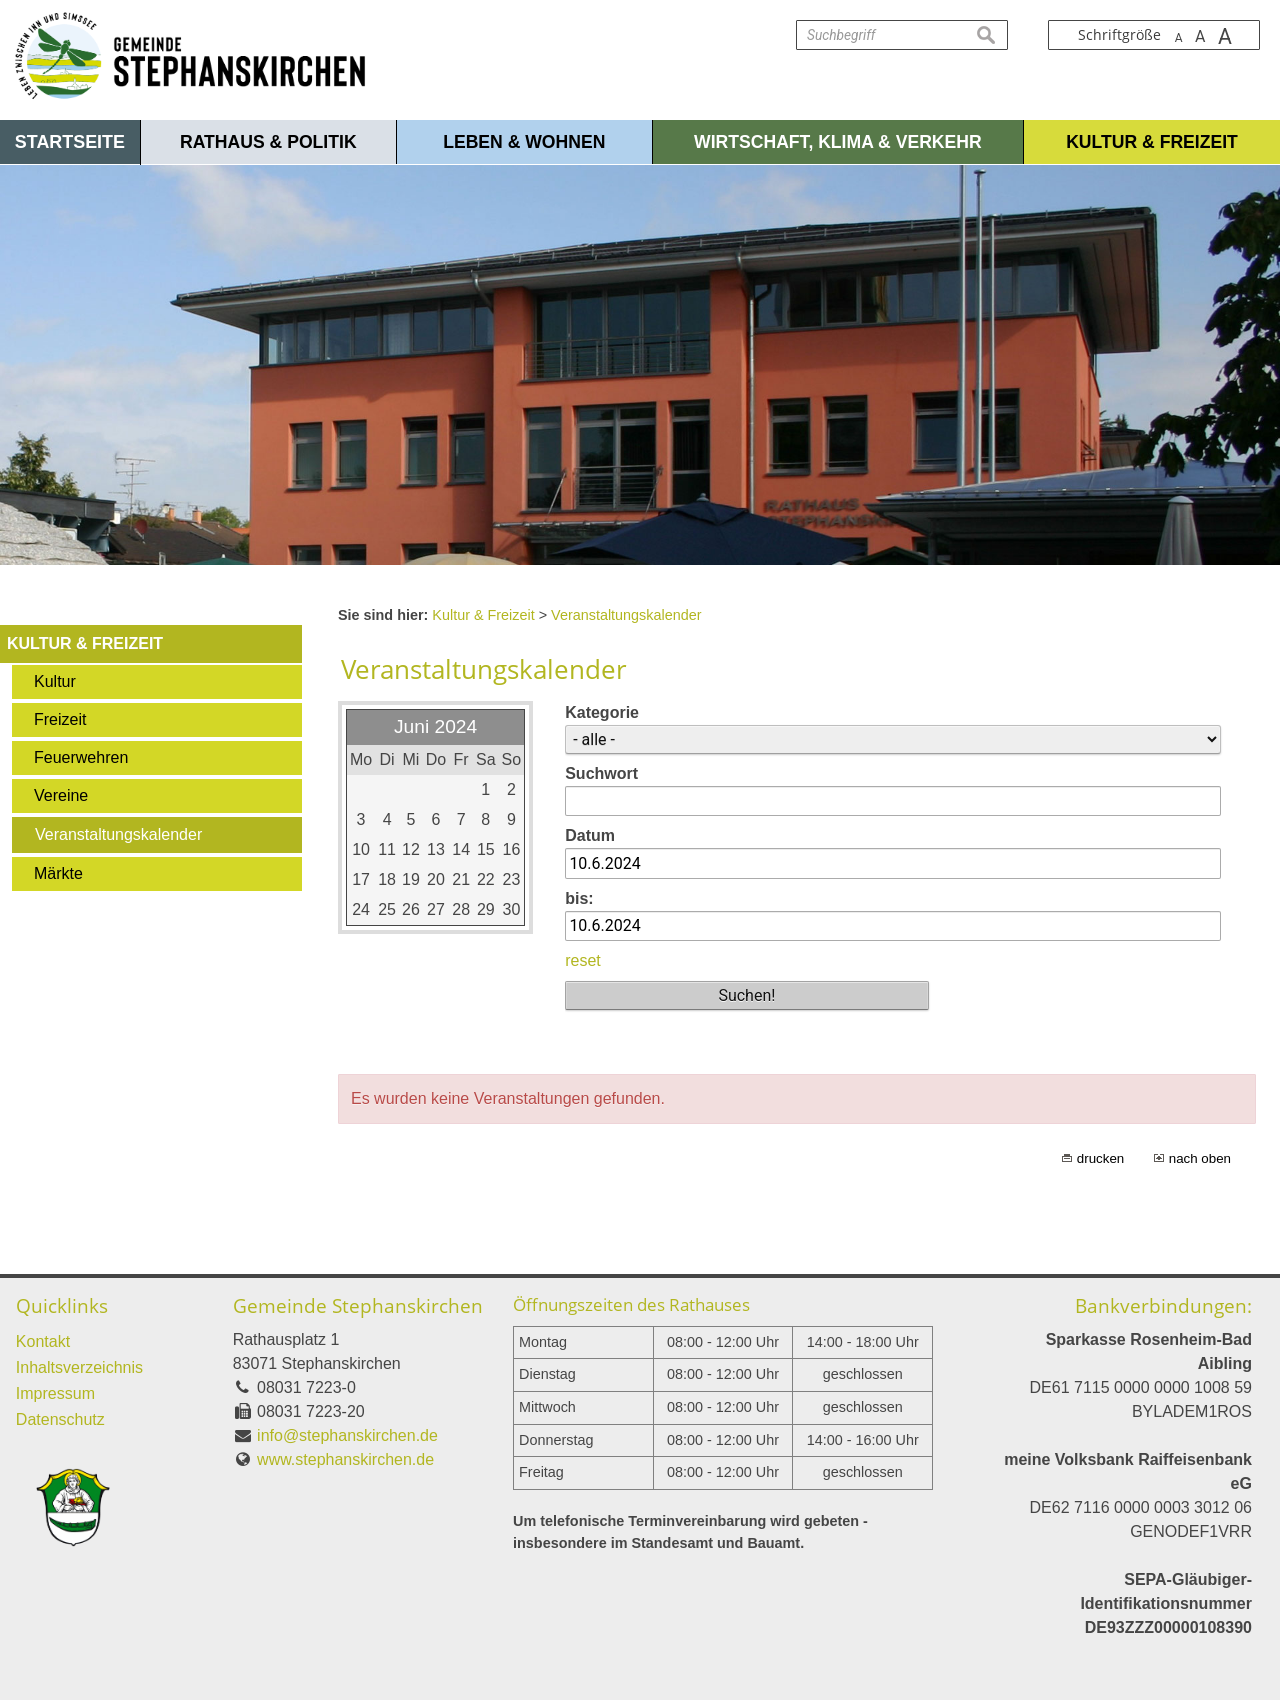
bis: (579, 898)
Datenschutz (60, 1419)
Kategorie (602, 712)
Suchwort (601, 773)
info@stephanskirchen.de (347, 1435)
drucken (1100, 1158)
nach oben (1200, 1158)
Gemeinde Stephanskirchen (358, 1305)
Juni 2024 (435, 726)
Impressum (55, 1393)
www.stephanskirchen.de (345, 1459)
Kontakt (43, 1341)
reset (583, 960)
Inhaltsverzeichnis (79, 1367)
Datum (590, 835)
